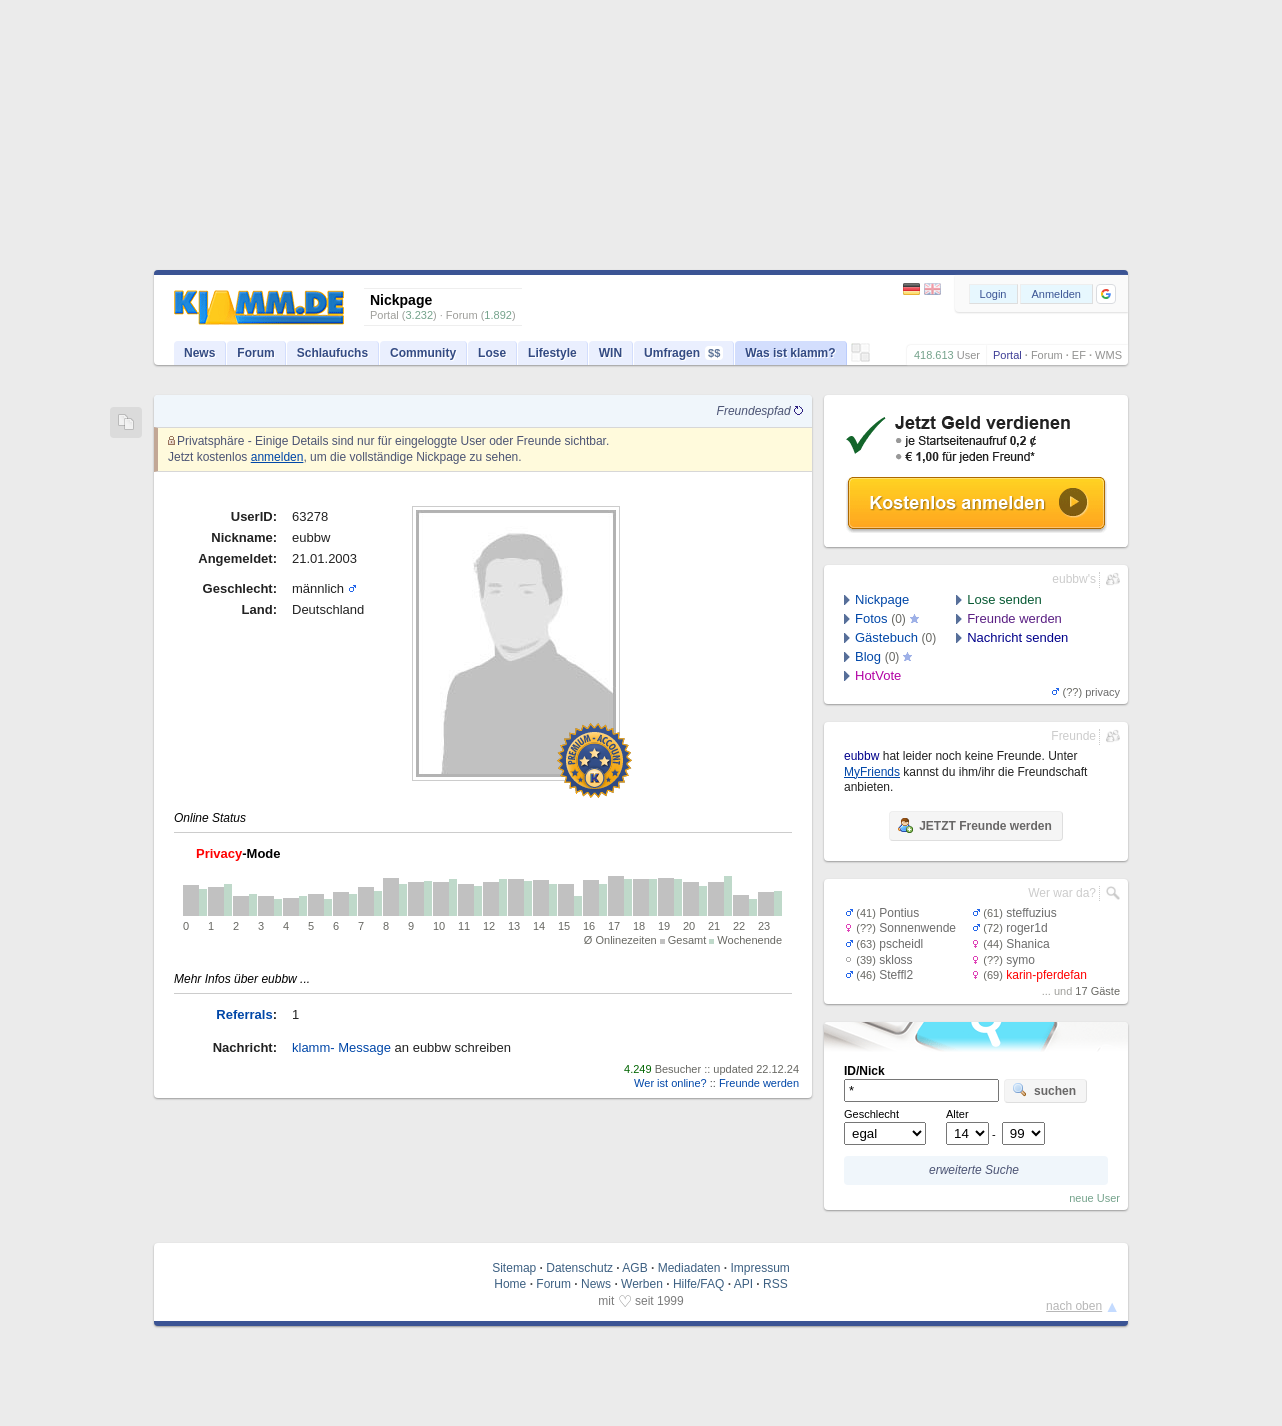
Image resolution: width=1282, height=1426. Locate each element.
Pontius (899, 913)
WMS (1108, 355)
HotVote (878, 675)
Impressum (759, 1268)
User (968, 355)
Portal (1007, 355)
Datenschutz (579, 1268)
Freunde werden (759, 1083)
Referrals (244, 1014)
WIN (610, 353)
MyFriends (872, 772)
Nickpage (882, 599)
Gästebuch (886, 637)
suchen (1044, 1090)
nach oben (1074, 1306)
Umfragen (683, 353)
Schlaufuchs (332, 353)
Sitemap (514, 1268)
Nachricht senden (1017, 637)
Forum (1047, 355)
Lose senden (1004, 599)
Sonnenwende (917, 928)
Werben (642, 1284)
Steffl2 (896, 975)
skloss (895, 960)
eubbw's (1074, 579)
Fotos (871, 618)
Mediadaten (689, 1268)
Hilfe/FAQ (698, 1284)
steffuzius (1031, 913)
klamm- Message (341, 1047)
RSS (775, 1284)
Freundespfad (760, 411)
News (199, 353)
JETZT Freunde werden (974, 825)
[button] (1106, 294)
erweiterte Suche (974, 1170)
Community (423, 353)
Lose (492, 353)
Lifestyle (552, 353)
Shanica (1027, 944)
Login (993, 294)
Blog (868, 656)
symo (1020, 960)
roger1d (1026, 928)
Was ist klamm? (790, 353)
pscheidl (901, 944)
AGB (634, 1268)
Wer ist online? (670, 1083)
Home (510, 1284)
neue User (1094, 1198)
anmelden (277, 457)
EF (1079, 355)
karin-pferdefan (1046, 975)
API (743, 1284)
